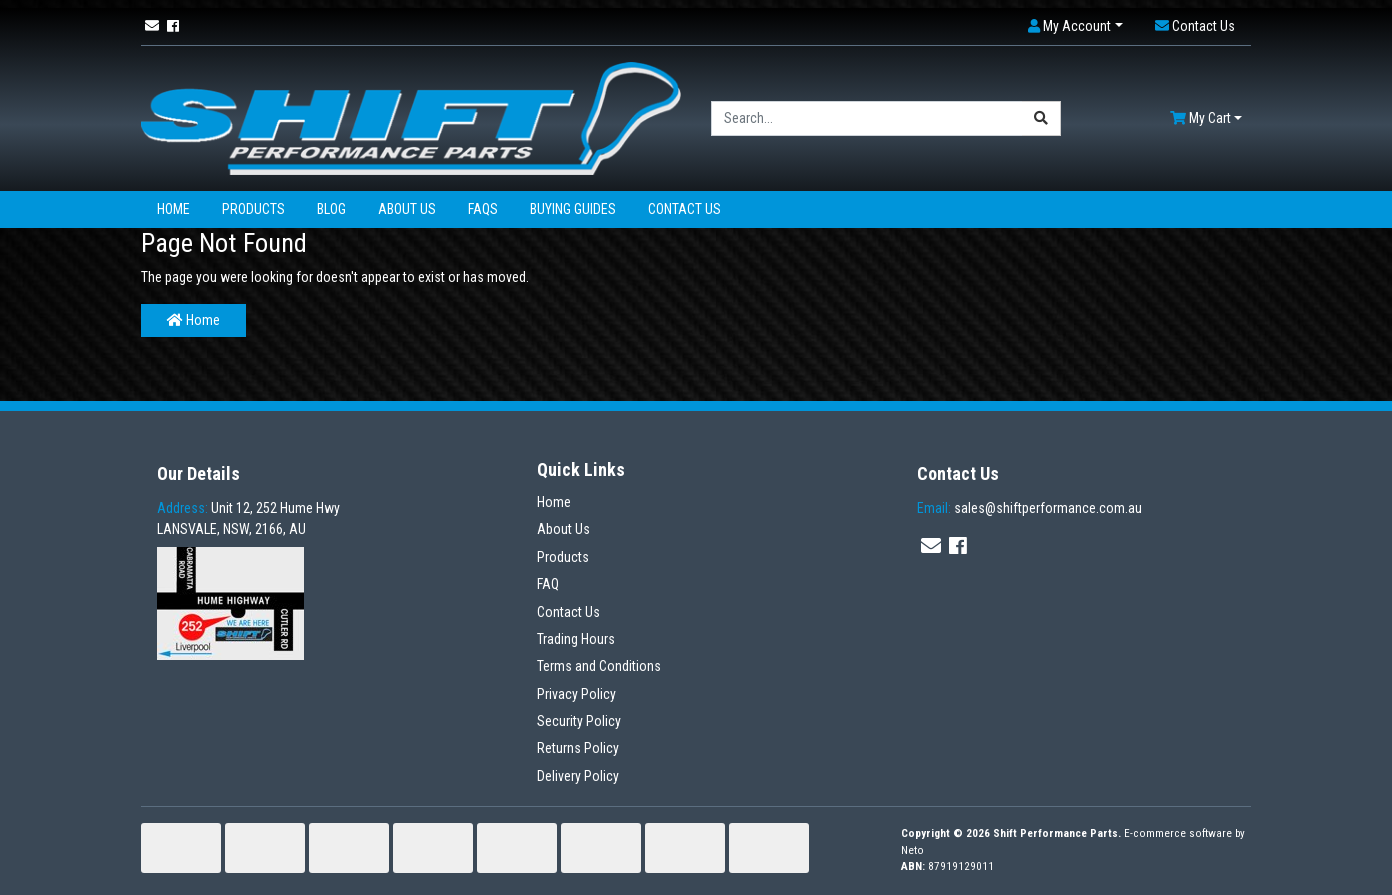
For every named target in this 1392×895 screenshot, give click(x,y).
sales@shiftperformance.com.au (1029, 508)
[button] (1075, 26)
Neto (912, 850)
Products (253, 209)
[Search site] (1041, 118)
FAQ (548, 584)
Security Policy (579, 721)
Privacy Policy (576, 694)
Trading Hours (576, 639)
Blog (331, 209)
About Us (407, 209)
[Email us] (152, 26)
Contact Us (684, 209)
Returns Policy (578, 748)
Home (173, 209)
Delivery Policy (578, 776)
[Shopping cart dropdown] (1206, 118)
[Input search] (867, 118)
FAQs (483, 209)
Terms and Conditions (599, 666)
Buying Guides (573, 209)
